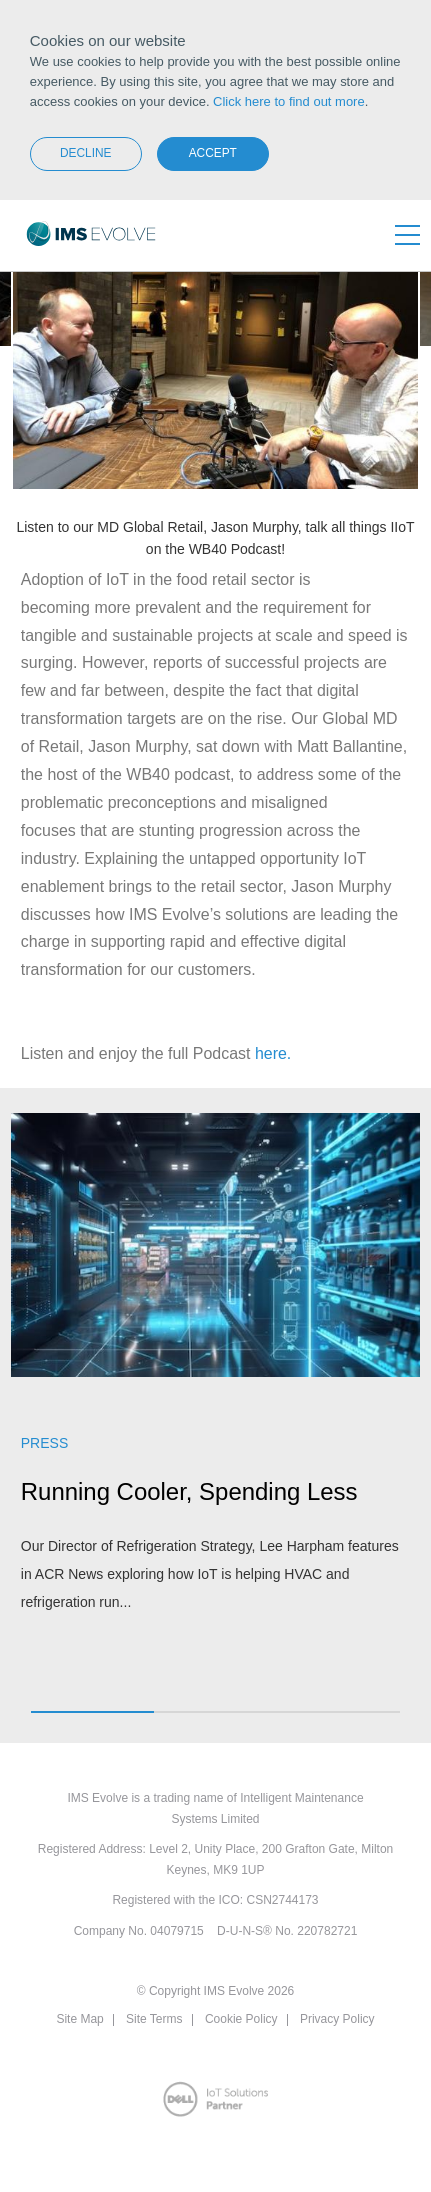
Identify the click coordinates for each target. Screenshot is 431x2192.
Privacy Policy (337, 2019)
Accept (213, 153)
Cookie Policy (241, 2019)
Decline (86, 153)
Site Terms (154, 2019)
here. (273, 1053)
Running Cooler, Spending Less (189, 1491)
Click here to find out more (289, 101)
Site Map (79, 2019)
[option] (216, 1374)
